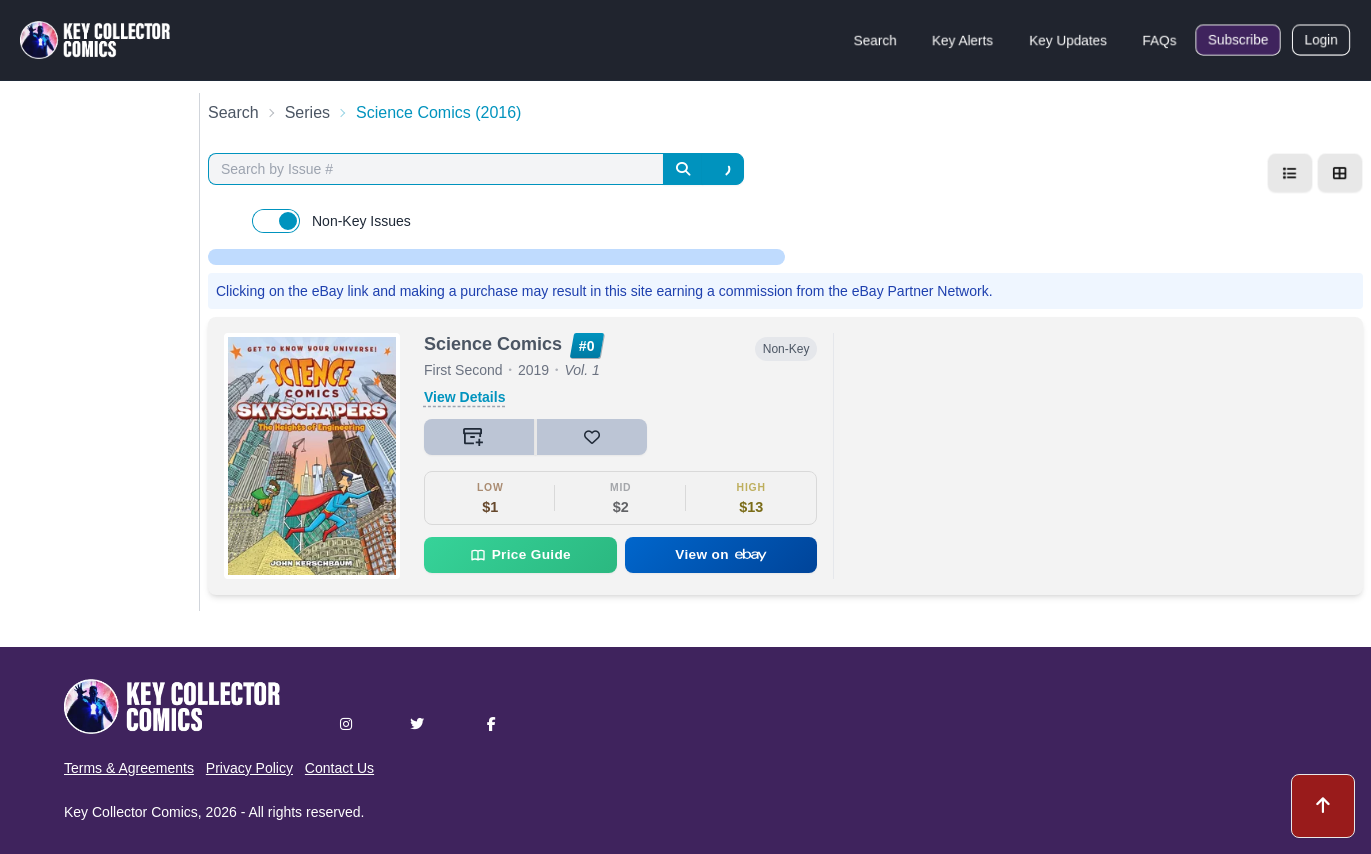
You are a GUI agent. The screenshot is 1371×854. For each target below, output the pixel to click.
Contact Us (339, 768)
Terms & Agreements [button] (129, 768)
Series (307, 112)
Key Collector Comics (131, 812)
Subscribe (1238, 40)
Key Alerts (962, 40)
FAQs (1159, 40)
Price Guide (520, 555)
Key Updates (1068, 40)
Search (875, 40)
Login (1321, 40)
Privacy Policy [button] (249, 768)
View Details (464, 397)
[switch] (276, 221)
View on (721, 554)
